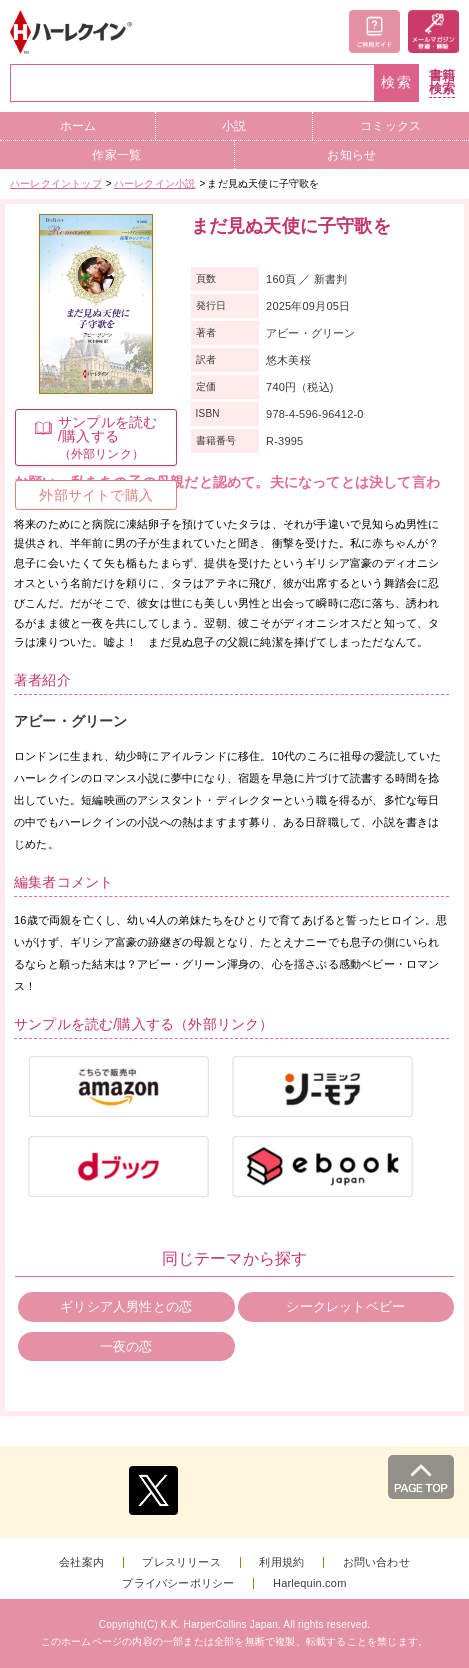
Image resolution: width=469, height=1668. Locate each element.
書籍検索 (442, 82)
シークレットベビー (345, 1306)
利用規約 (281, 1562)
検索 (397, 82)
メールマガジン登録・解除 (433, 31)
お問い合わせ (376, 1562)
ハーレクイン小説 (155, 183)
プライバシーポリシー (178, 1583)
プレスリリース (181, 1562)
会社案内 (81, 1562)
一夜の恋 (126, 1346)
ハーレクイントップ (56, 183)
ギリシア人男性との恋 (126, 1306)
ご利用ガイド (374, 31)
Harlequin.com (310, 1583)
